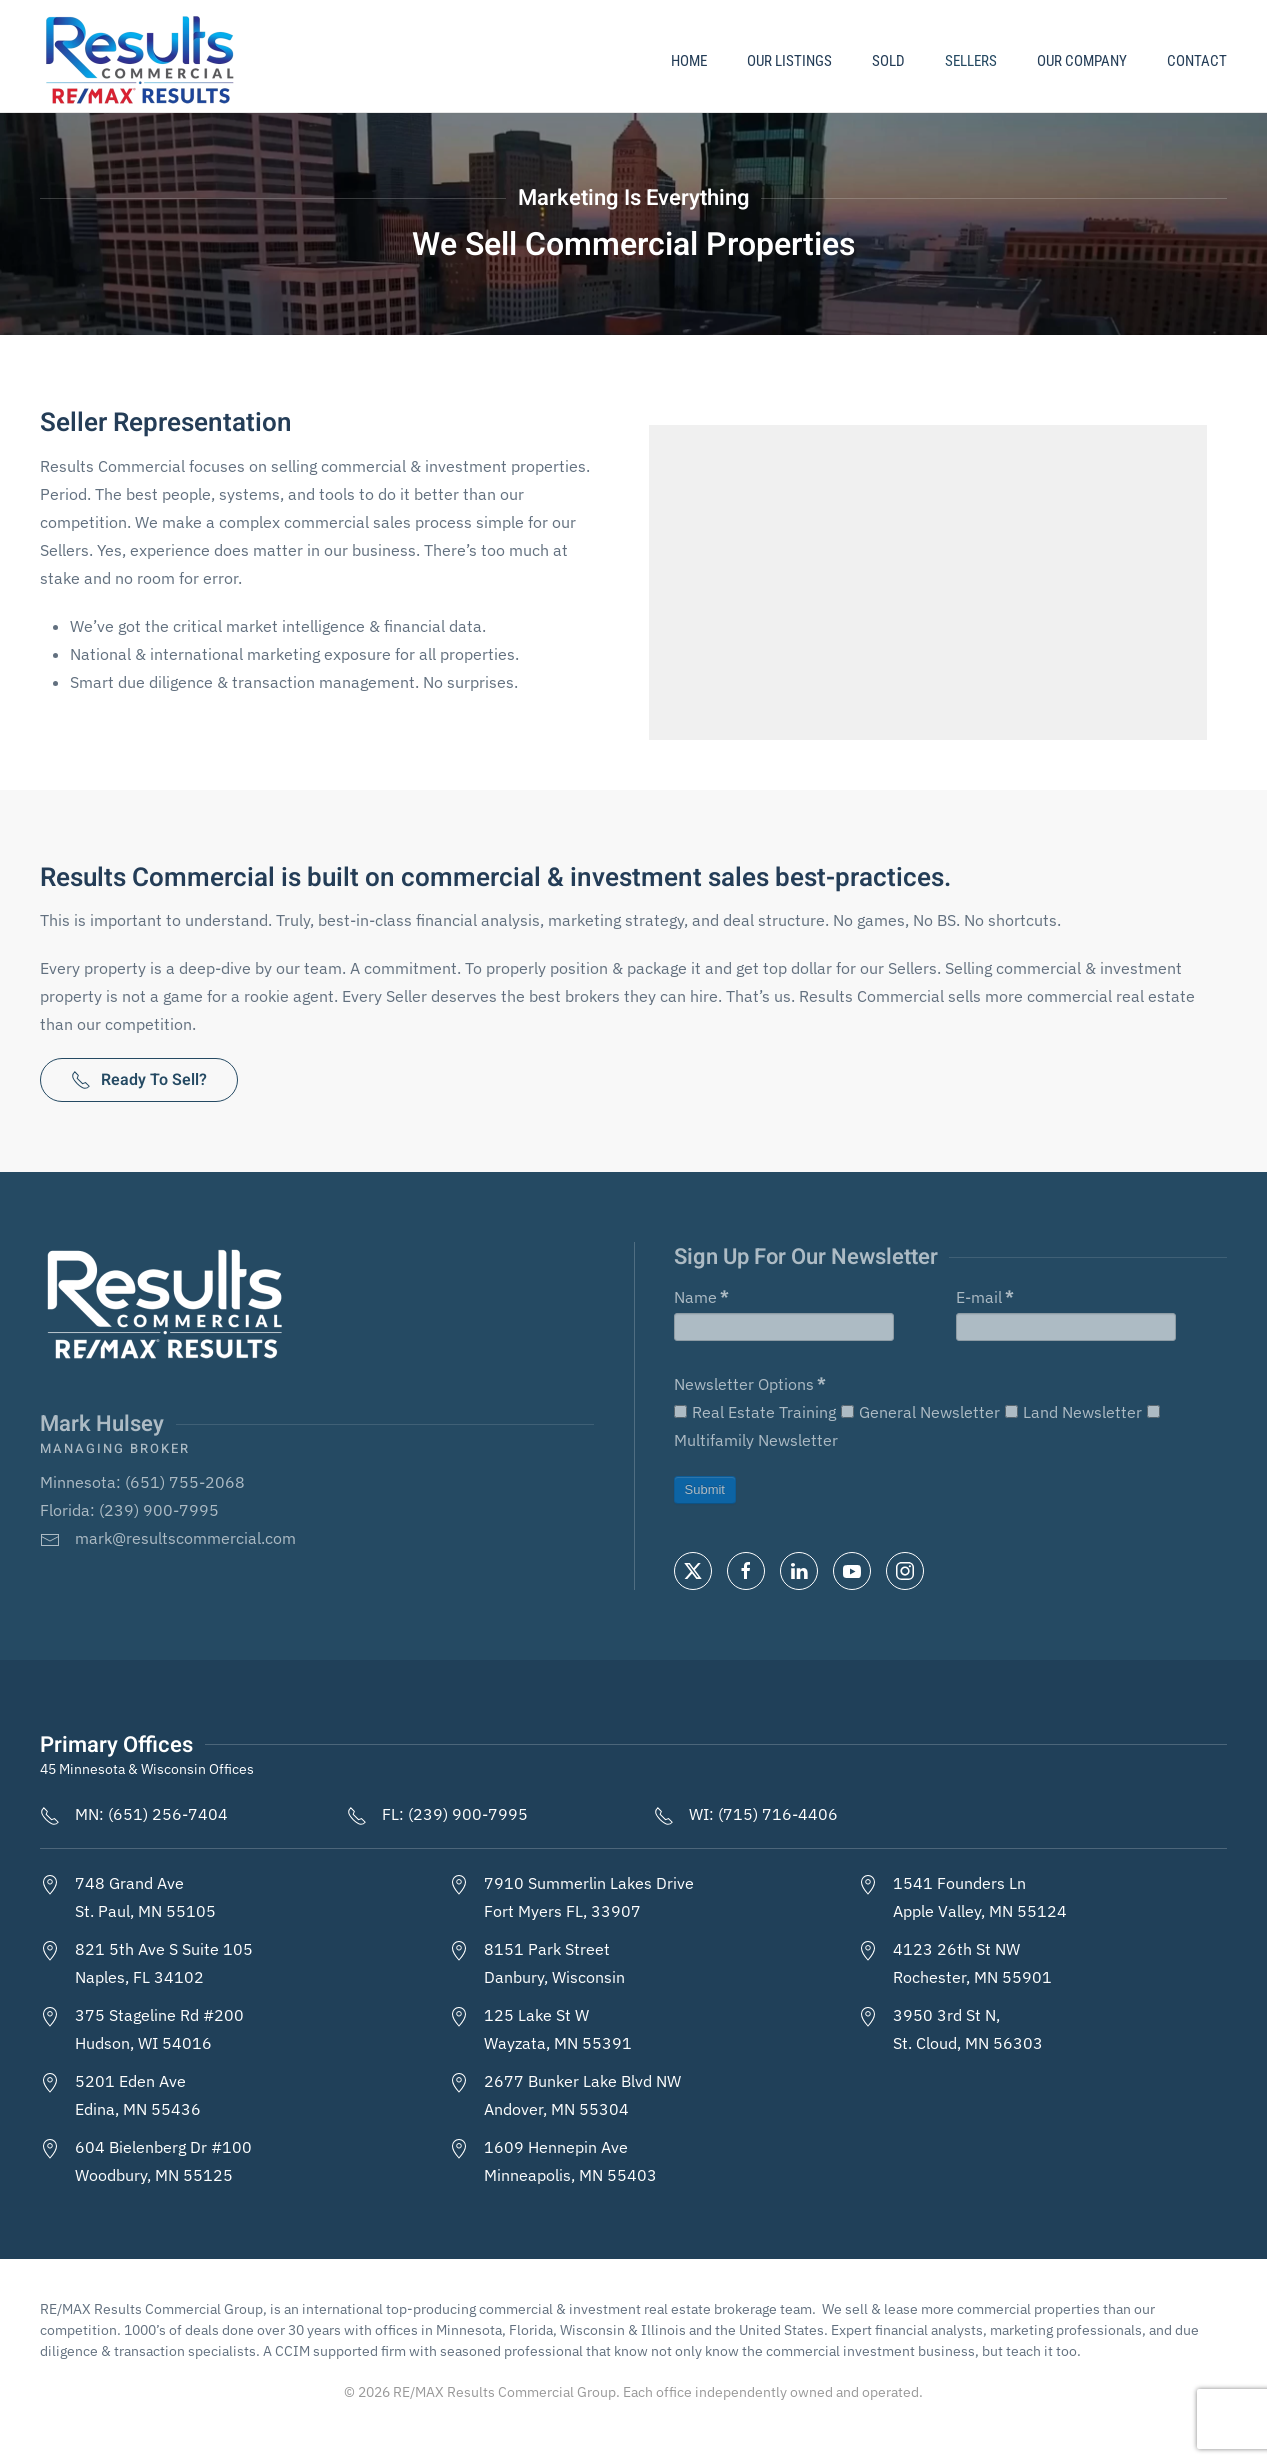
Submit (705, 1489)
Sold (888, 61)
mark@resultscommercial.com (185, 1538)
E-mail (984, 1297)
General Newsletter (920, 1412)
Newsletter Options (749, 1384)
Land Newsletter (1073, 1412)
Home (689, 61)
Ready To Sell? (139, 1080)
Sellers (971, 61)
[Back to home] (142, 61)
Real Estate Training (755, 1412)
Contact (1197, 61)
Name (701, 1297)
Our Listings (789, 61)
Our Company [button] (1082, 61)
